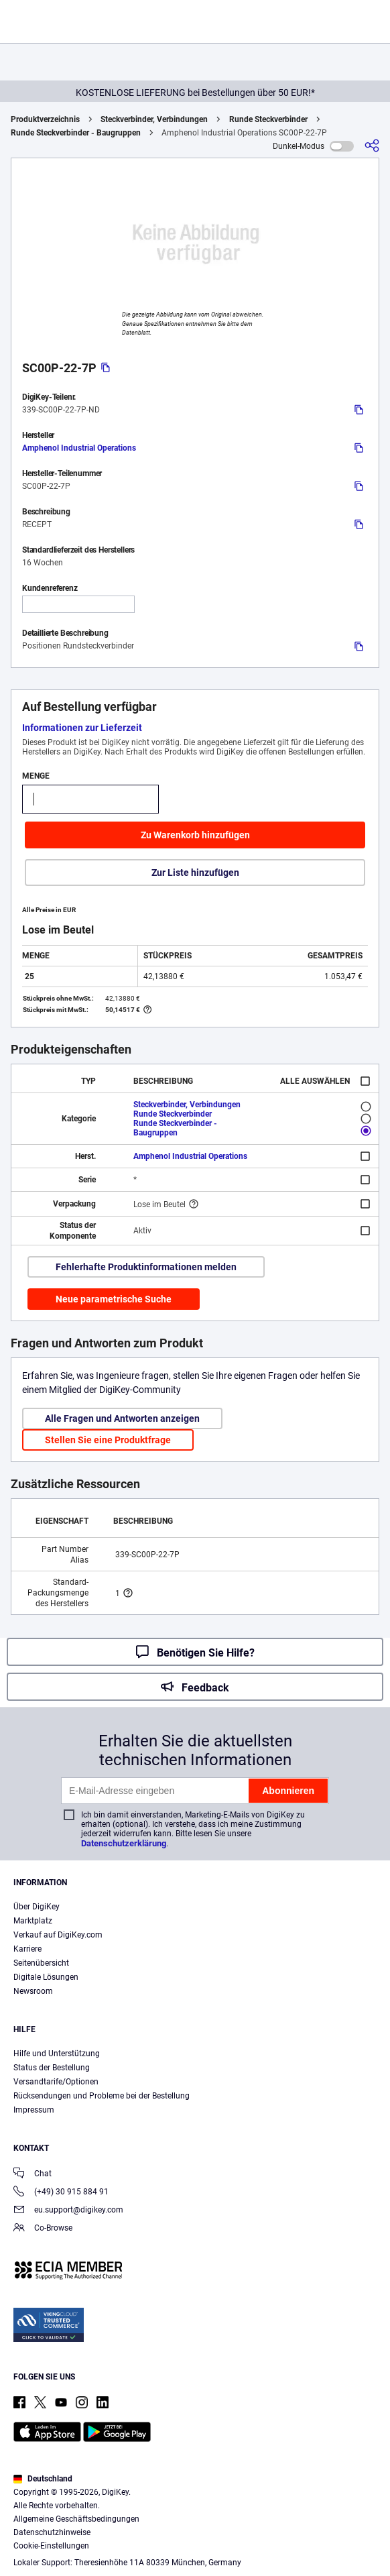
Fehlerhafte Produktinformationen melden (146, 1267)
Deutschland (42, 2478)
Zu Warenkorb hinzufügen (195, 835)
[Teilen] (372, 145)
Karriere (27, 1949)
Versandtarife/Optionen (56, 2081)
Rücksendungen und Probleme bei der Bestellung (101, 2096)
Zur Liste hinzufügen (195, 872)
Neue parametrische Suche (114, 1299)
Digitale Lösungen (45, 1977)
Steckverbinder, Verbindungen (154, 119)
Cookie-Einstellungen (51, 2546)
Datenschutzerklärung (123, 1843)
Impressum (33, 2110)
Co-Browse (42, 2229)
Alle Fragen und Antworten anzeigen (122, 1418)
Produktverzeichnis (45, 119)
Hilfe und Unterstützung (56, 2053)
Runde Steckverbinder (268, 119)
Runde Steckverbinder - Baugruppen (76, 132)
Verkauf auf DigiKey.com (58, 1935)
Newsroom (33, 1991)
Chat (32, 2174)
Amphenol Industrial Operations (79, 448)
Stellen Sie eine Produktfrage (108, 1440)
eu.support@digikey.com (68, 2210)
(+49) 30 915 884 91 (61, 2192)
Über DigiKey (36, 1906)
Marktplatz (32, 1920)
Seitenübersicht (41, 1963)
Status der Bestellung (51, 2067)
